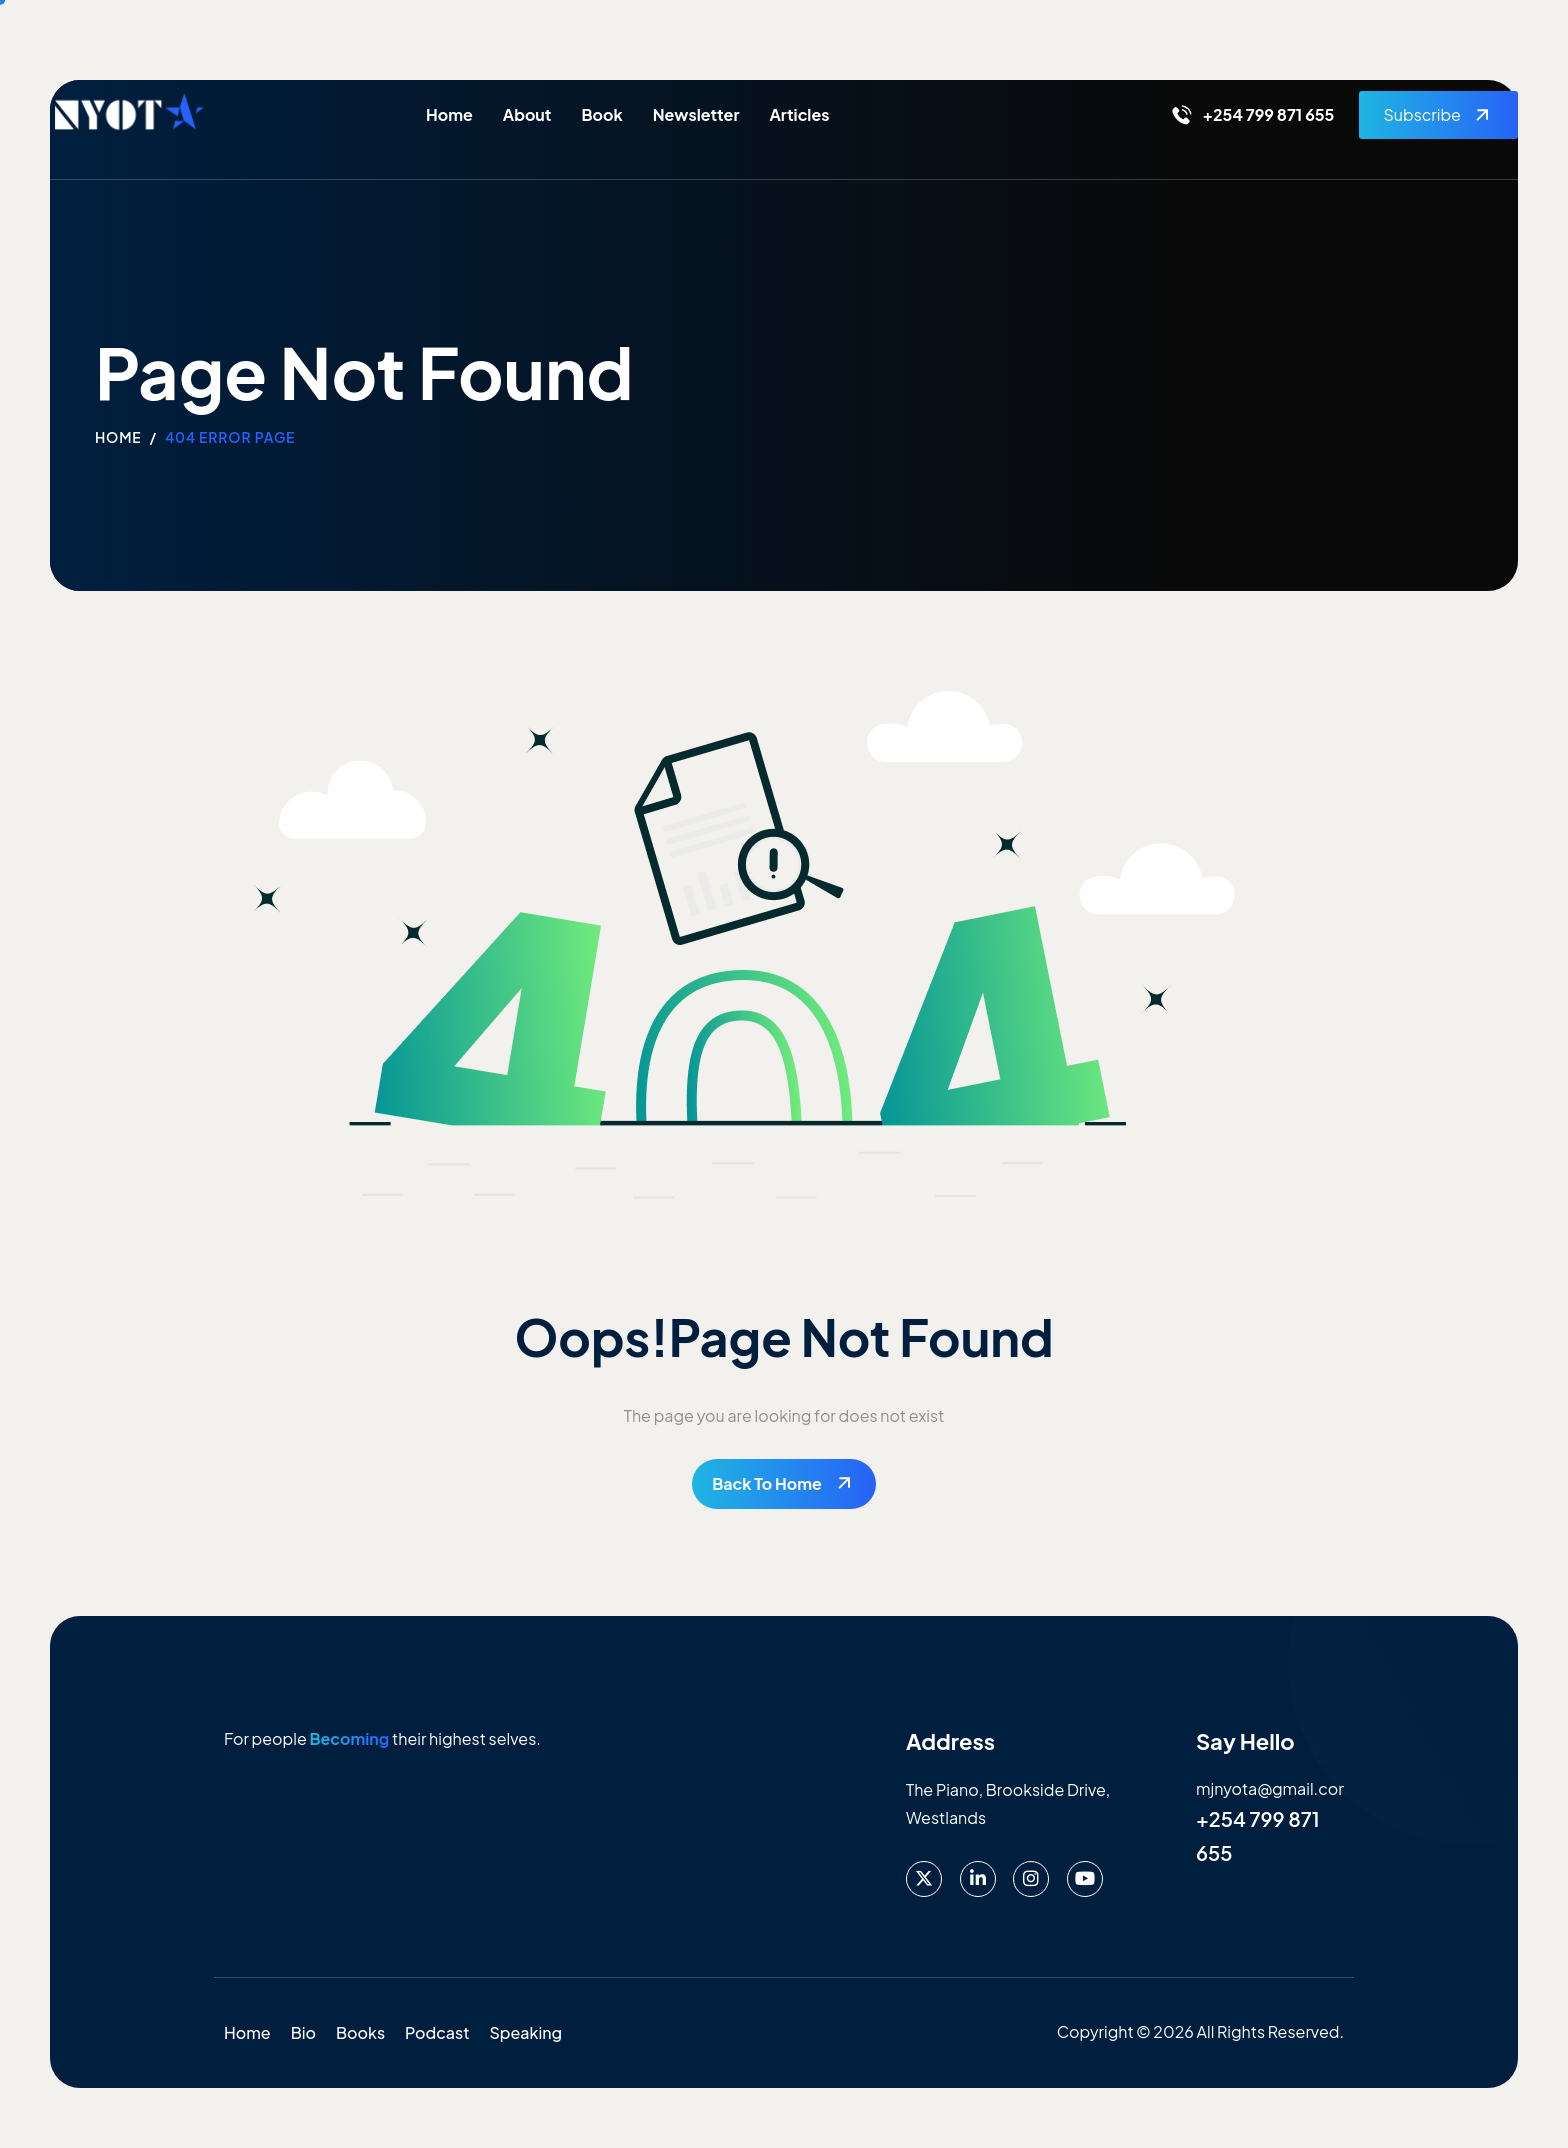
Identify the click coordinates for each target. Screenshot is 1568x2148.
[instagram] (1031, 1879)
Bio (303, 2032)
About (527, 114)
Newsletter (696, 114)
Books (360, 2032)
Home (449, 114)
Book (601, 114)
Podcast (437, 2032)
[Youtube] (1085, 1879)
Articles (799, 114)
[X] (924, 1879)
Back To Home (767, 1483)
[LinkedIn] (978, 1879)
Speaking (526, 2032)
